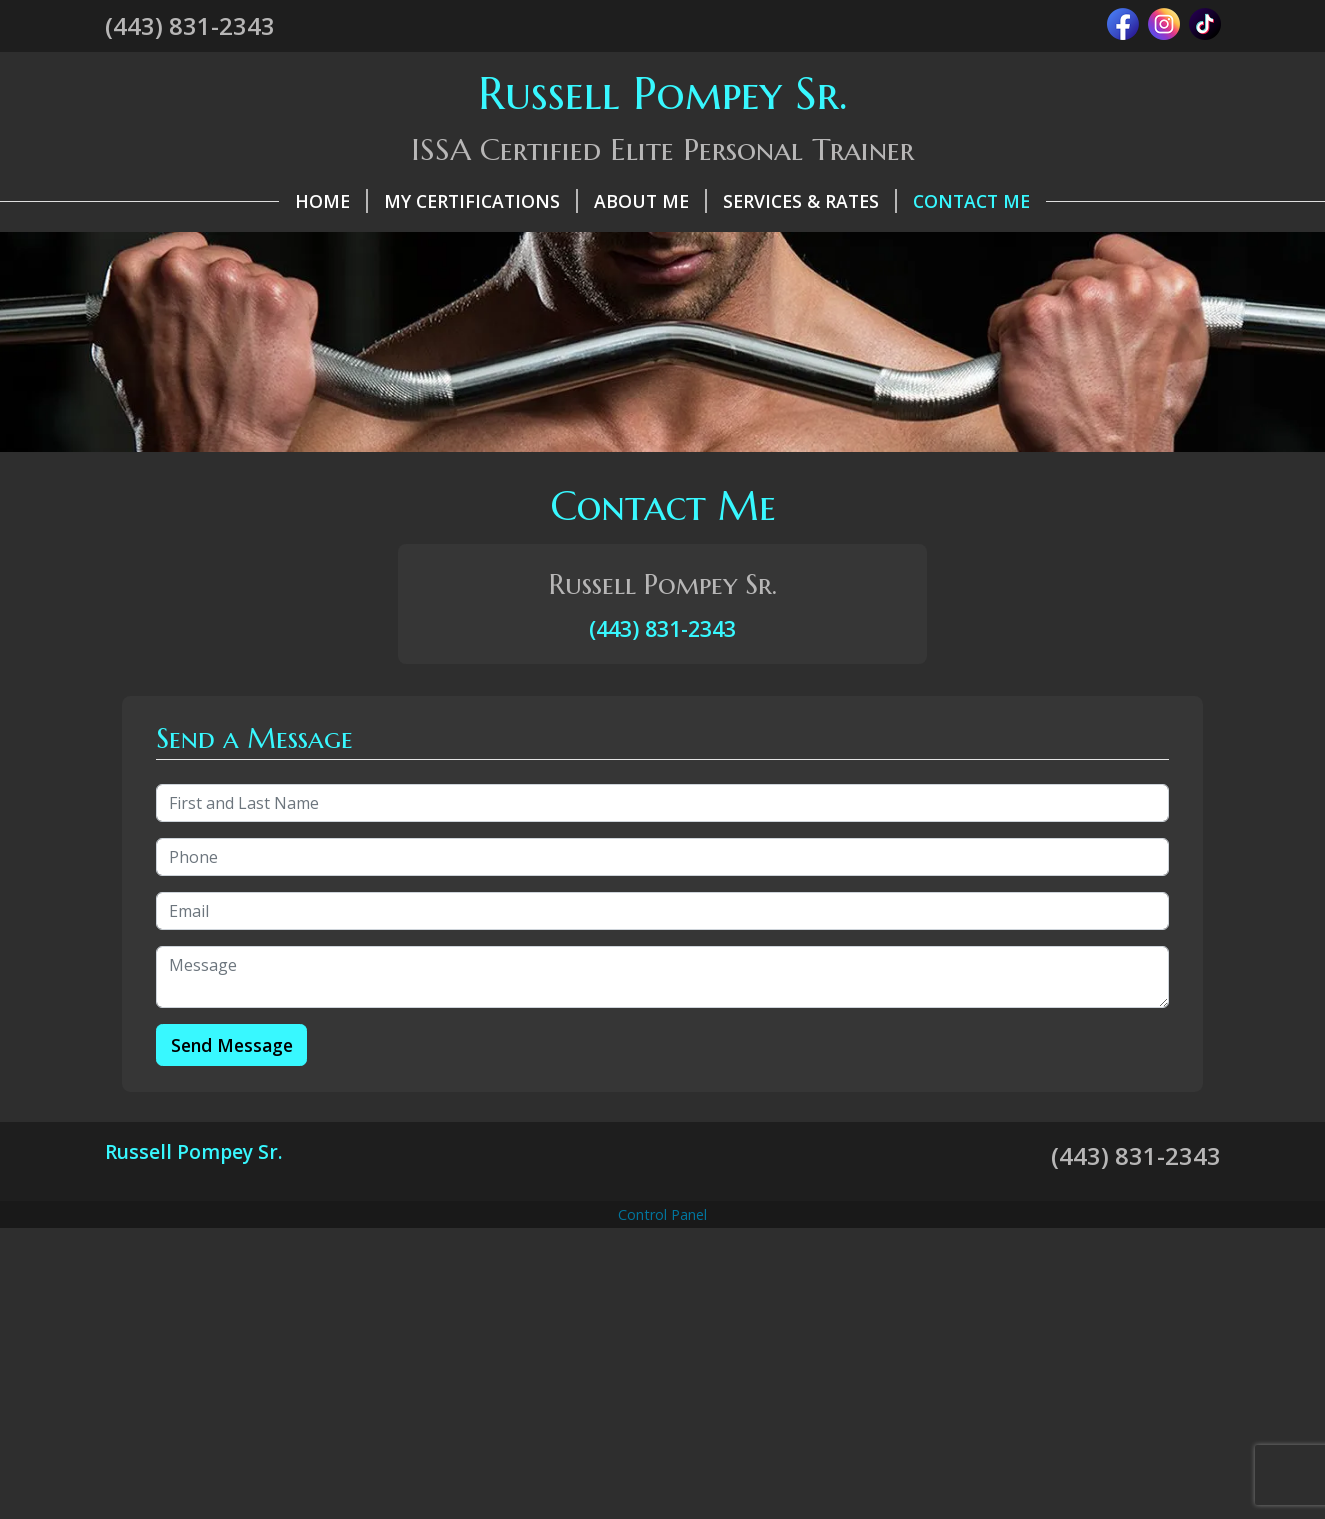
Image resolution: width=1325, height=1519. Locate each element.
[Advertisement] (663, 1373)
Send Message (232, 1045)
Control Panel (662, 1214)
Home (331, 201)
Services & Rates (810, 201)
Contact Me (971, 201)
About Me (650, 201)
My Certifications (481, 201)
